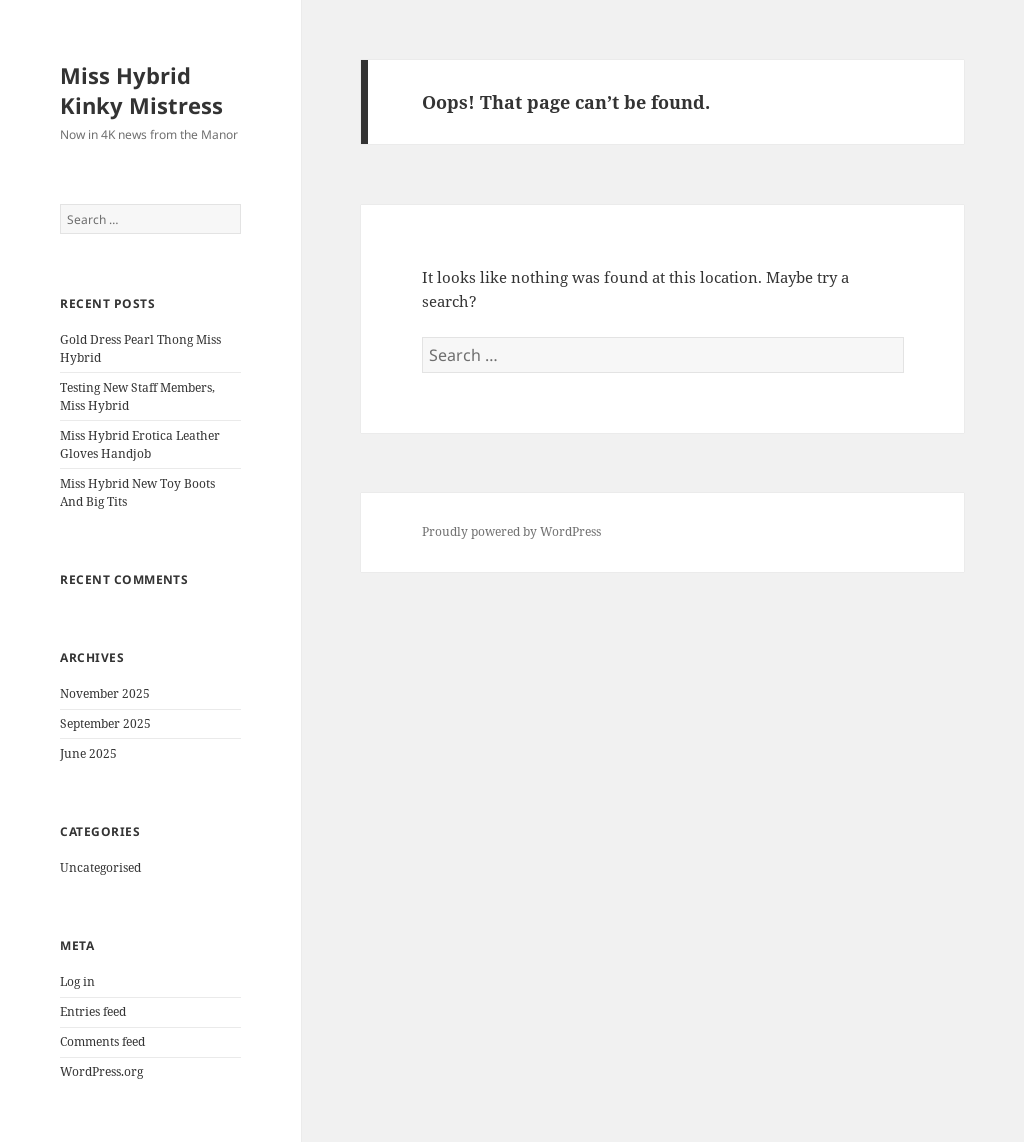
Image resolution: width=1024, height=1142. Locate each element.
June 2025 (88, 753)
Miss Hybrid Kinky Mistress (141, 90)
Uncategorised (100, 867)
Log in (77, 981)
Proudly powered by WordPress (511, 531)
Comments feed (102, 1041)
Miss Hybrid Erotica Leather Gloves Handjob (140, 444)
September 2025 (105, 723)
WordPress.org (101, 1071)
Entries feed (93, 1011)
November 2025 (105, 693)
